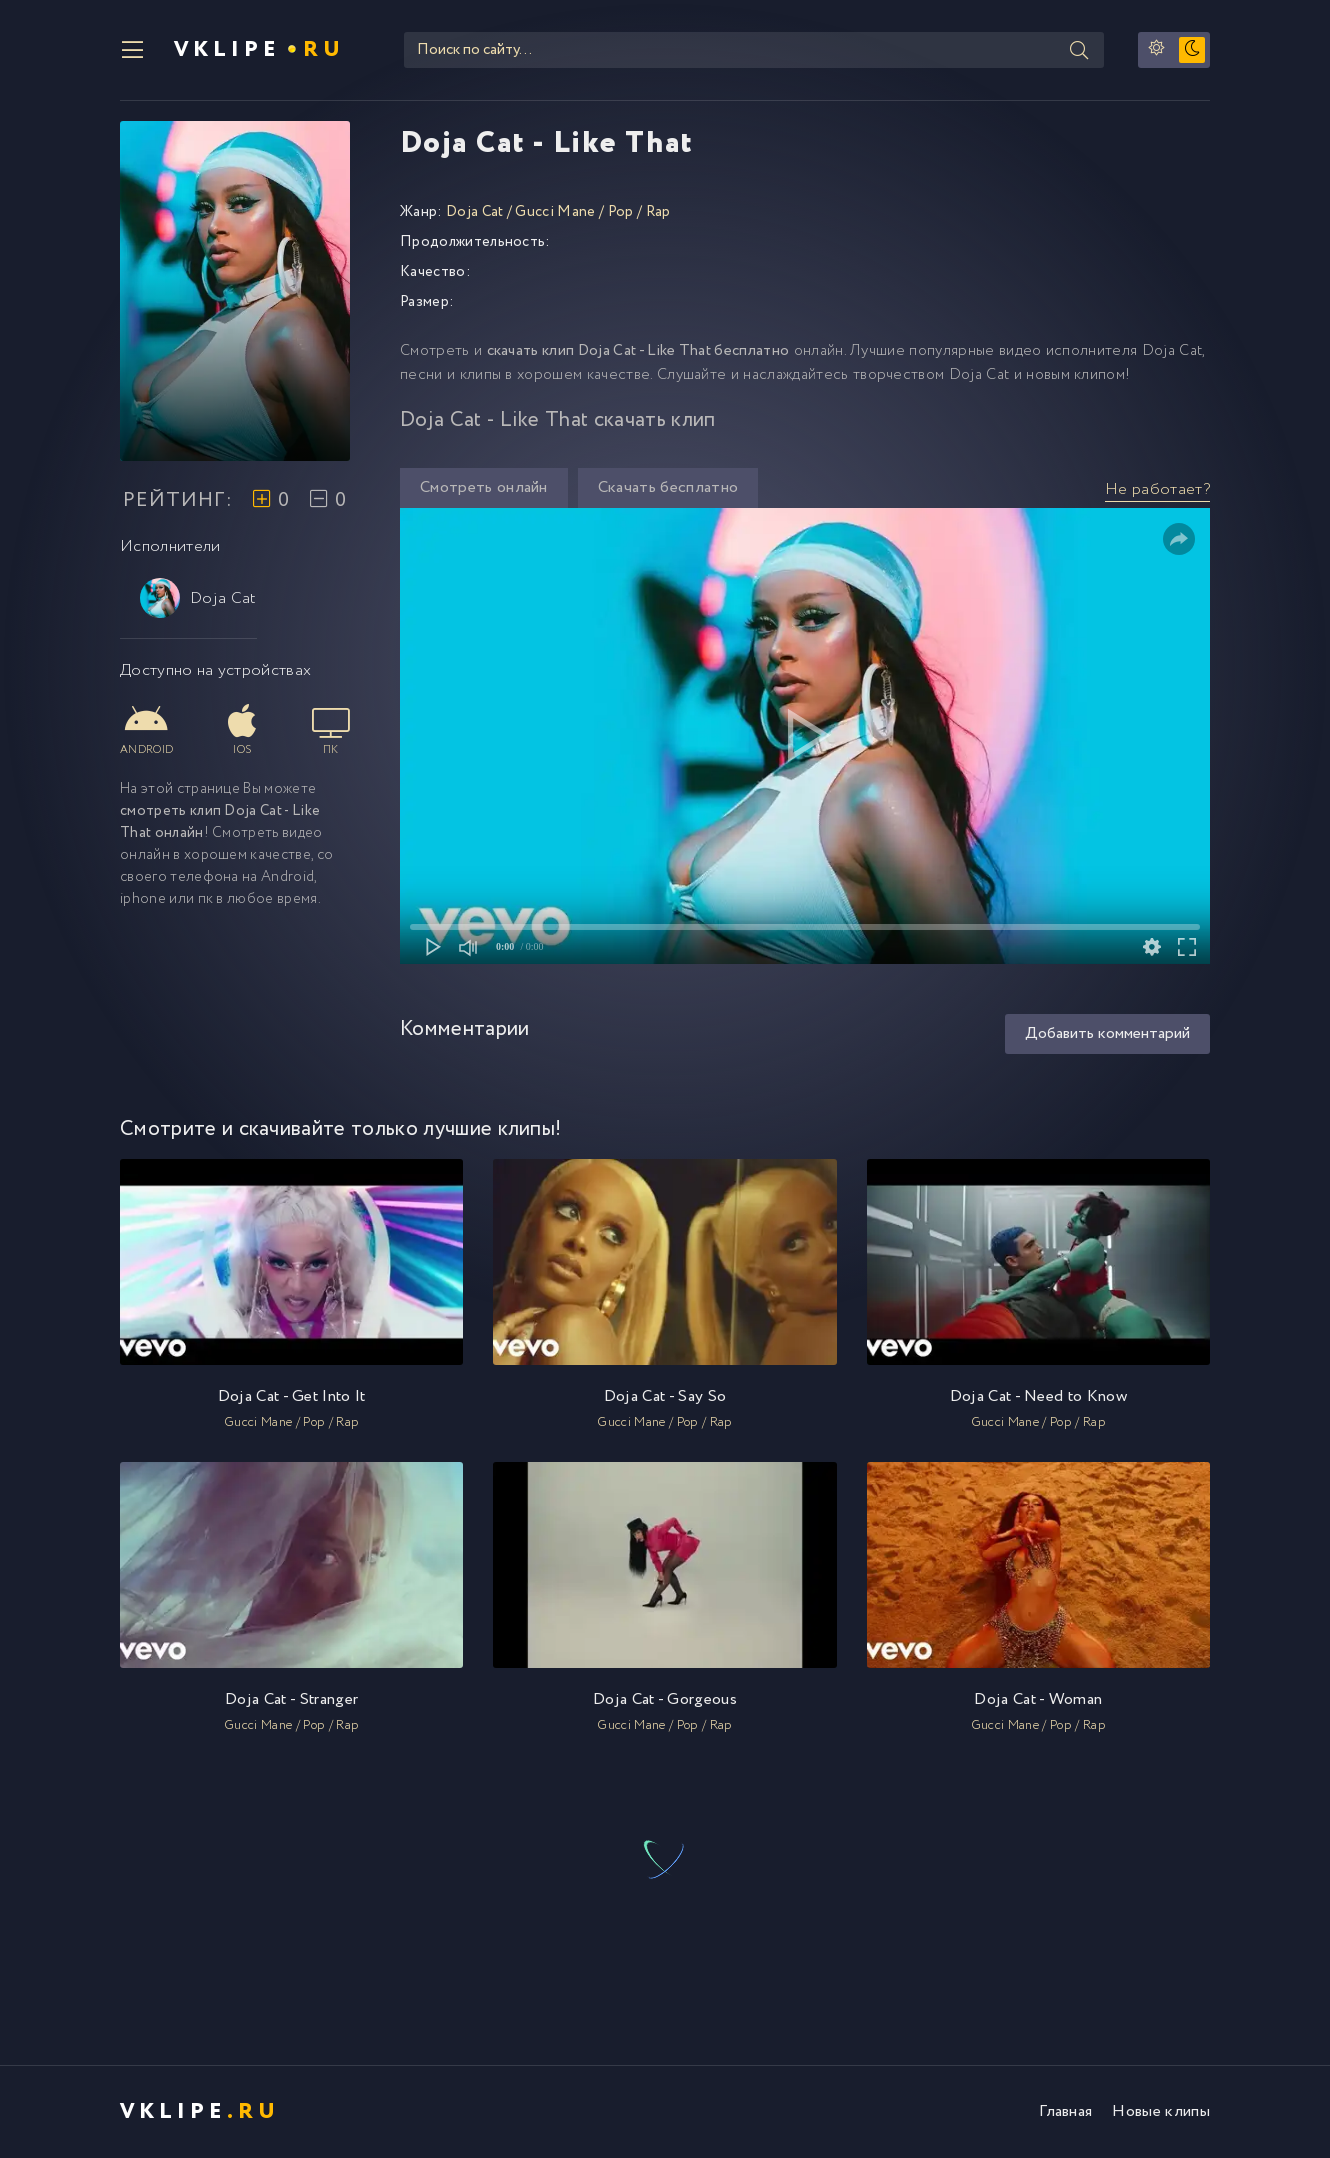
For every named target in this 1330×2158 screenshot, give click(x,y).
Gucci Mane (555, 212)
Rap (658, 212)
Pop (621, 212)
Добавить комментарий (1107, 1033)
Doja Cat (198, 598)
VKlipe (259, 50)
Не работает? (1157, 489)
